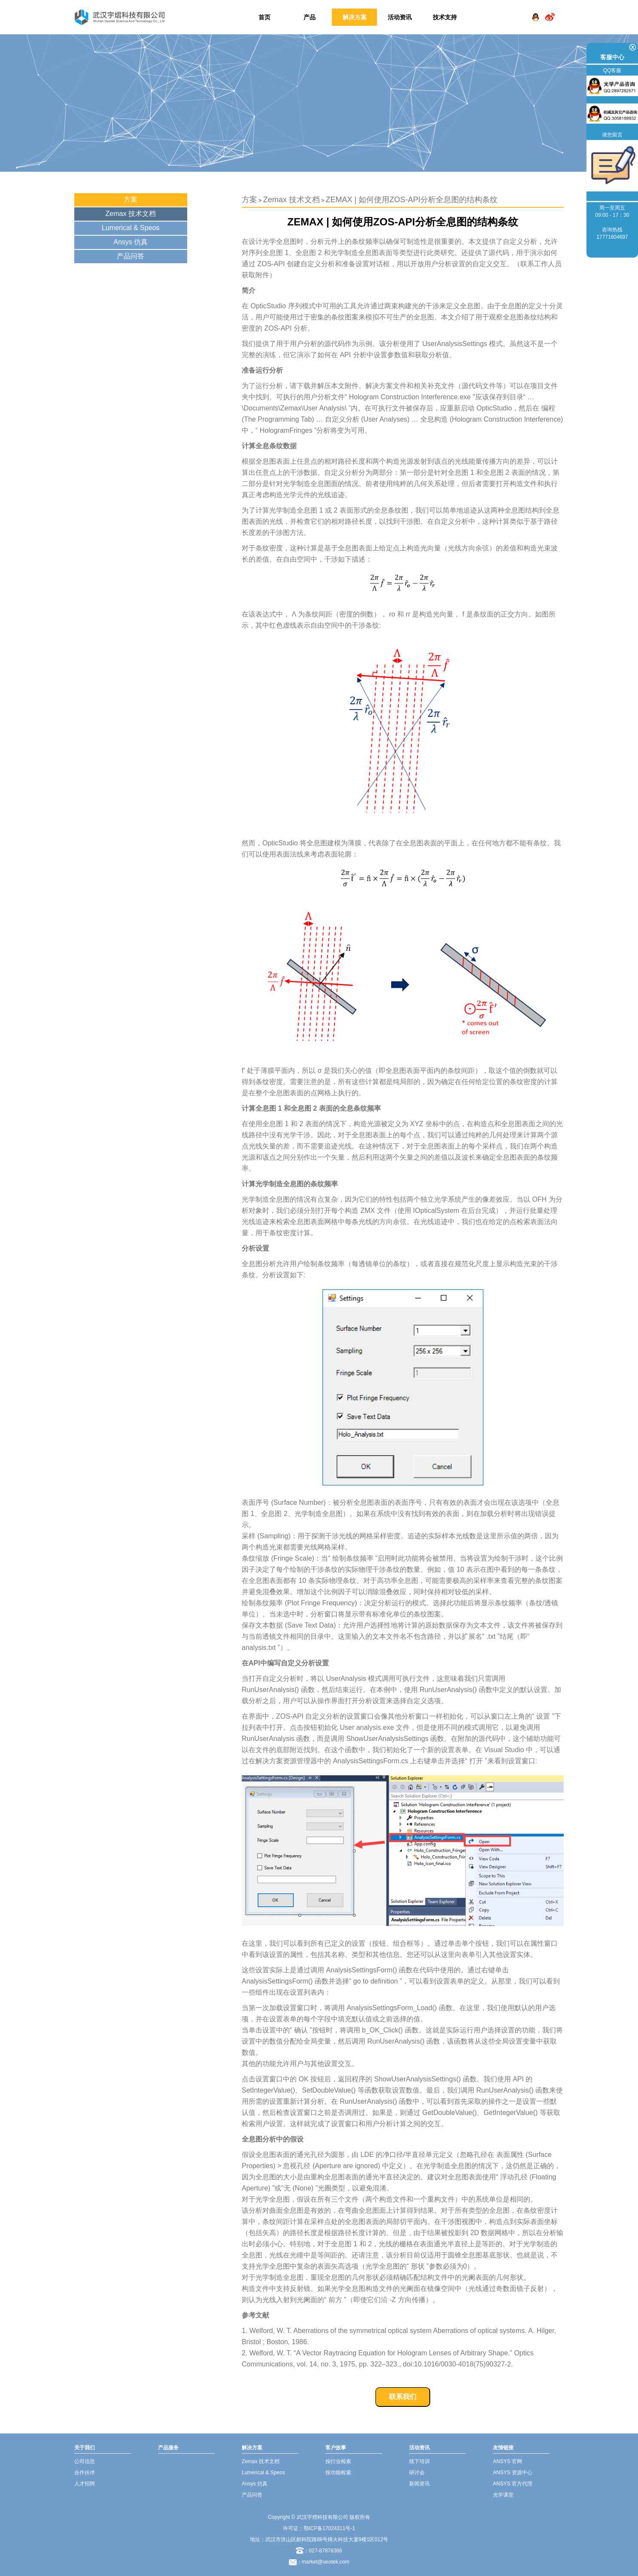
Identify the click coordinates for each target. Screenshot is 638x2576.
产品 (310, 17)
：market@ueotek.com (323, 2562)
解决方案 (355, 17)
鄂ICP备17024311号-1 (329, 2528)
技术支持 (445, 17)
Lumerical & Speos (130, 227)
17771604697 (612, 237)
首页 (264, 17)
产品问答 (130, 256)
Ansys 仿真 (130, 242)
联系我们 (402, 2396)
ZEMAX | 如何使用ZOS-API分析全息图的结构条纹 (411, 199)
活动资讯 (400, 17)
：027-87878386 (319, 2551)
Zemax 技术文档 (131, 213)
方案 (130, 199)
